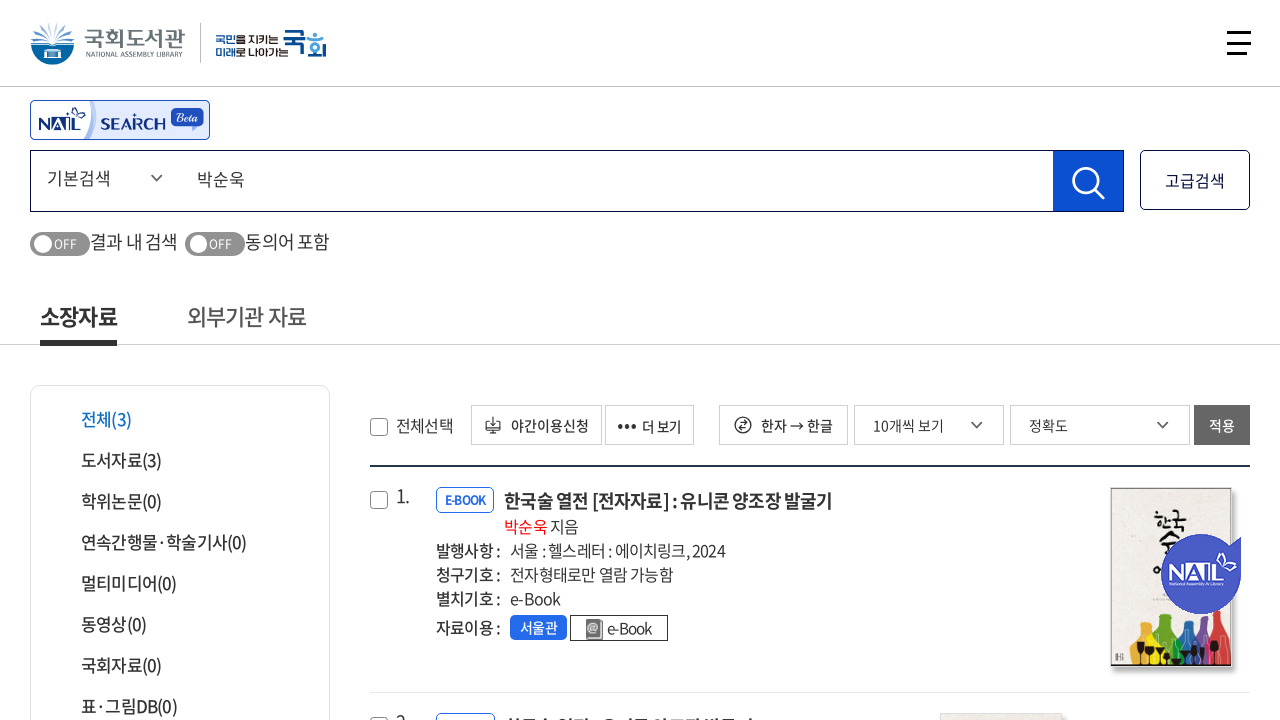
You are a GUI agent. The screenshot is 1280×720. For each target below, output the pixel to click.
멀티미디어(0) (116, 582)
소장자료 (78, 315)
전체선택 (424, 425)
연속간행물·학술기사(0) (151, 541)
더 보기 (659, 425)
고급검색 (1195, 180)
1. (402, 496)
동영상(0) (101, 623)
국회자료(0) (108, 664)
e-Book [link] (621, 628)
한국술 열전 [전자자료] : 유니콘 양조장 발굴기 (668, 512)
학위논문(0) (108, 500)
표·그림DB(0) (116, 705)
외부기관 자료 (246, 315)
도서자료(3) (108, 459)
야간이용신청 (539, 425)
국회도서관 (110, 45)
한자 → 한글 (783, 425)
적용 (1222, 425)
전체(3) (93, 418)
